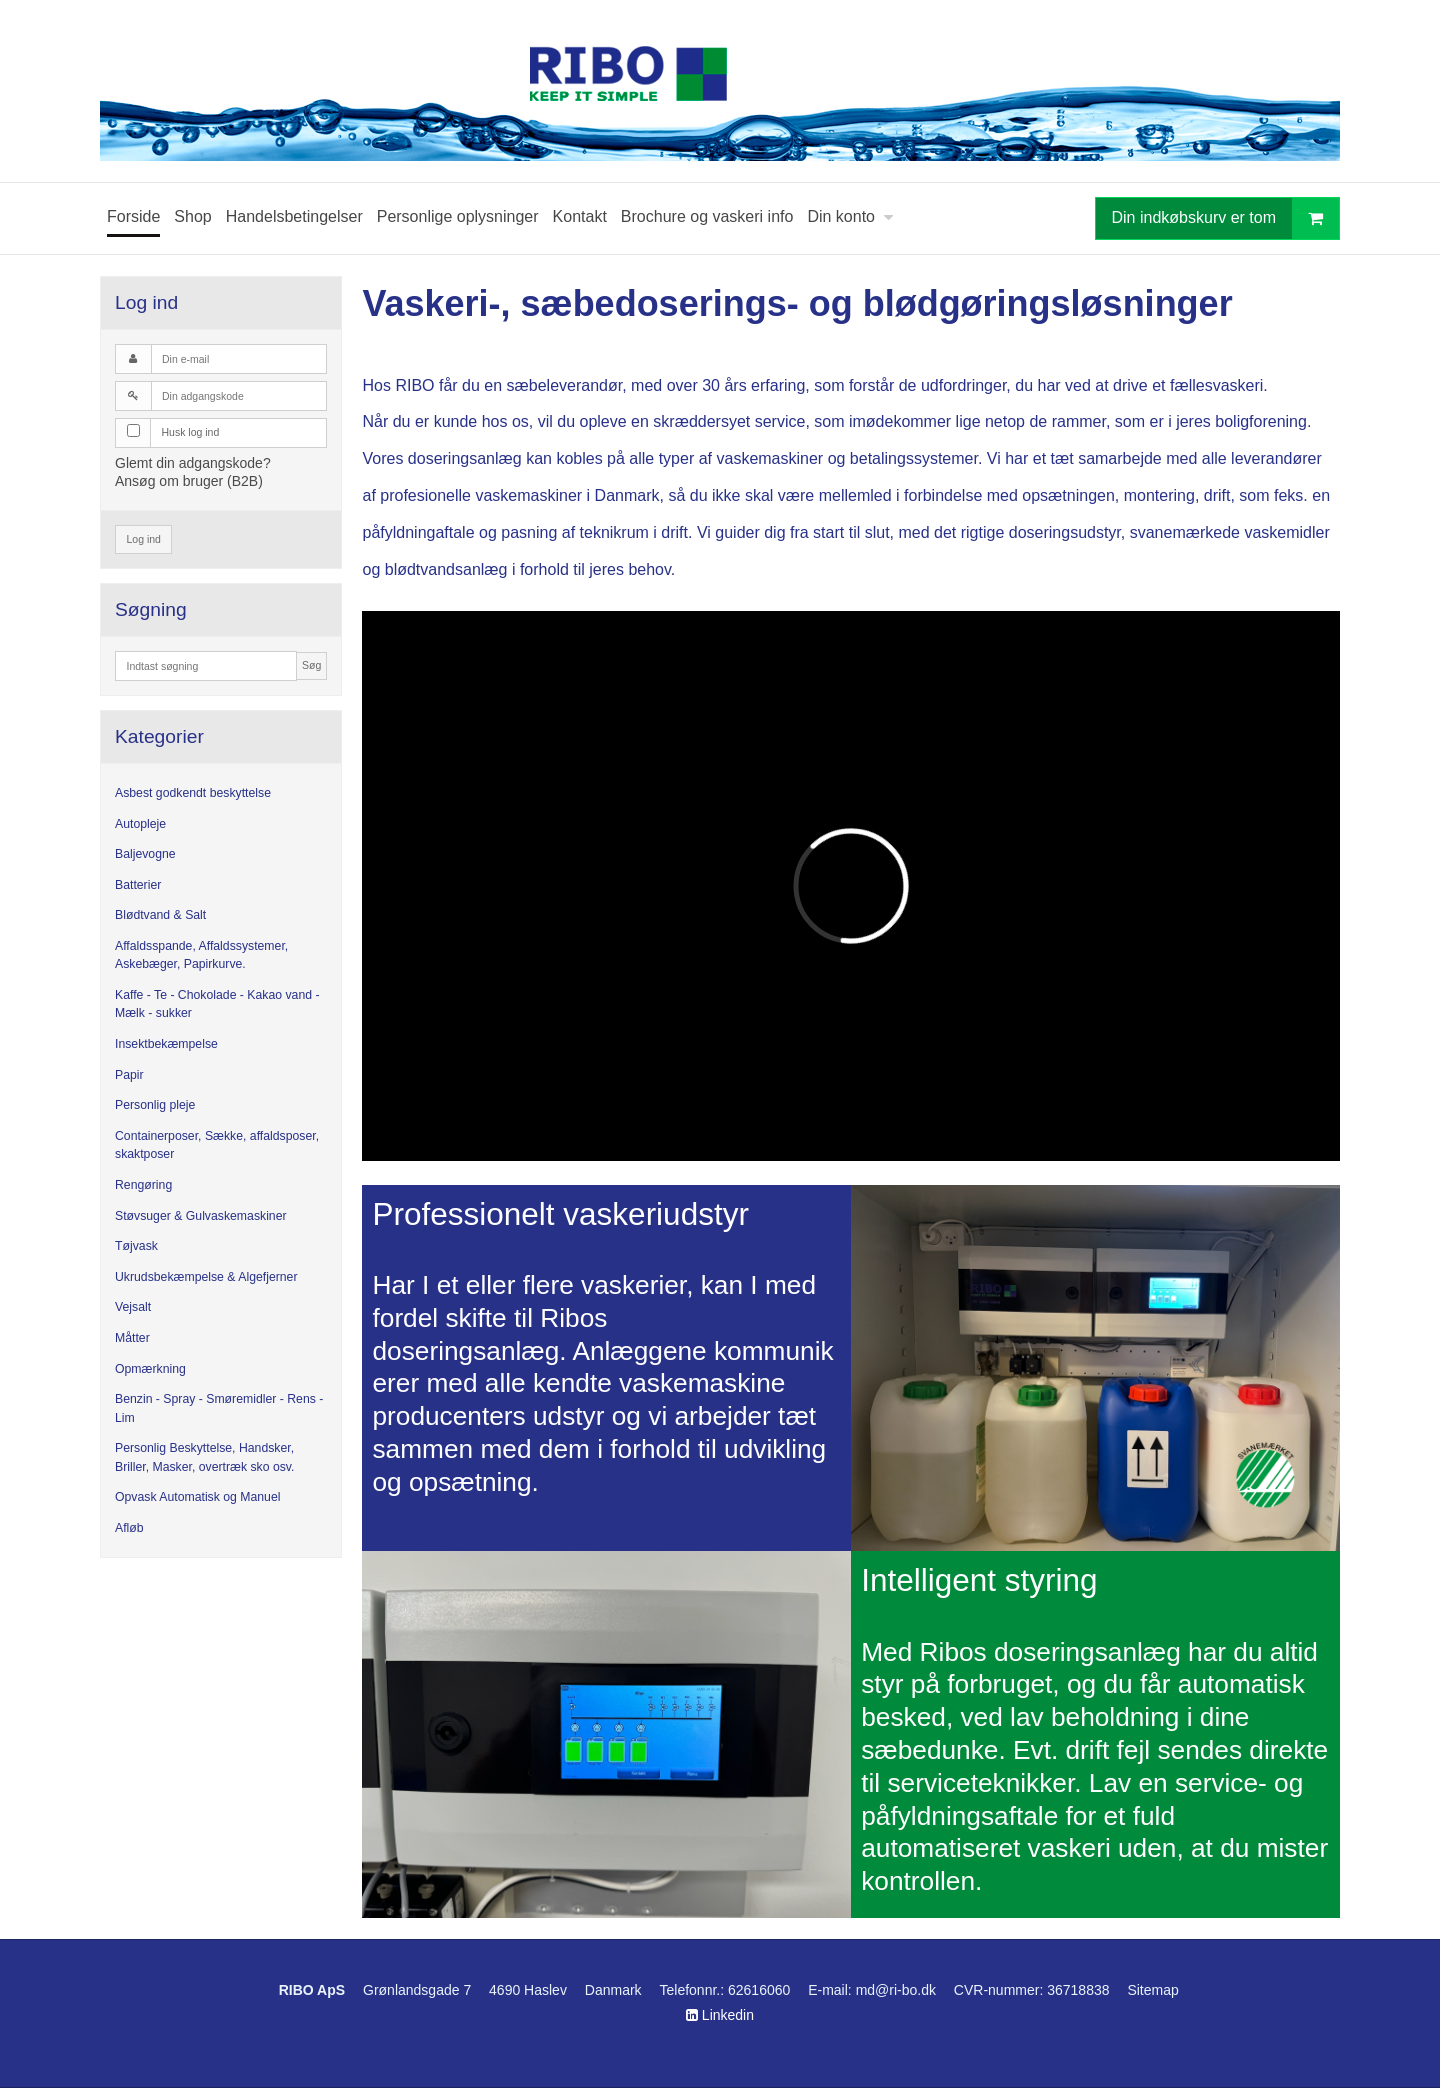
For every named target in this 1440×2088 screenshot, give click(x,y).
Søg (311, 665)
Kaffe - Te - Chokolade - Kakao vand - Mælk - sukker (217, 1004)
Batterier (138, 885)
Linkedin (720, 2015)
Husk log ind (191, 432)
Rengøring (143, 1185)
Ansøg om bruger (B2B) (189, 481)
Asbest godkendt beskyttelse (193, 793)
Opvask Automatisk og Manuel (197, 1497)
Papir (129, 1075)
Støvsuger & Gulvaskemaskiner (201, 1216)
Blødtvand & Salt (160, 915)
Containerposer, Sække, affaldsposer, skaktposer (217, 1145)
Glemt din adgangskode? (193, 463)
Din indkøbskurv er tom (1226, 218)
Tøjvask (136, 1246)
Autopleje (140, 824)
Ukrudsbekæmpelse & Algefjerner (206, 1277)
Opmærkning (150, 1369)
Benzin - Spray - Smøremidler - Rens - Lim (219, 1408)
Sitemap (1152, 1990)
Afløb (129, 1528)
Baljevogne (145, 854)
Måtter (132, 1338)
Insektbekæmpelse (166, 1044)
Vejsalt (133, 1307)
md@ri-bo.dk (896, 1990)
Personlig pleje (155, 1105)
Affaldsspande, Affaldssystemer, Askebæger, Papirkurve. (201, 955)
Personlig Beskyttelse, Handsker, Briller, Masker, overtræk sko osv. (205, 1457)
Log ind (144, 539)
